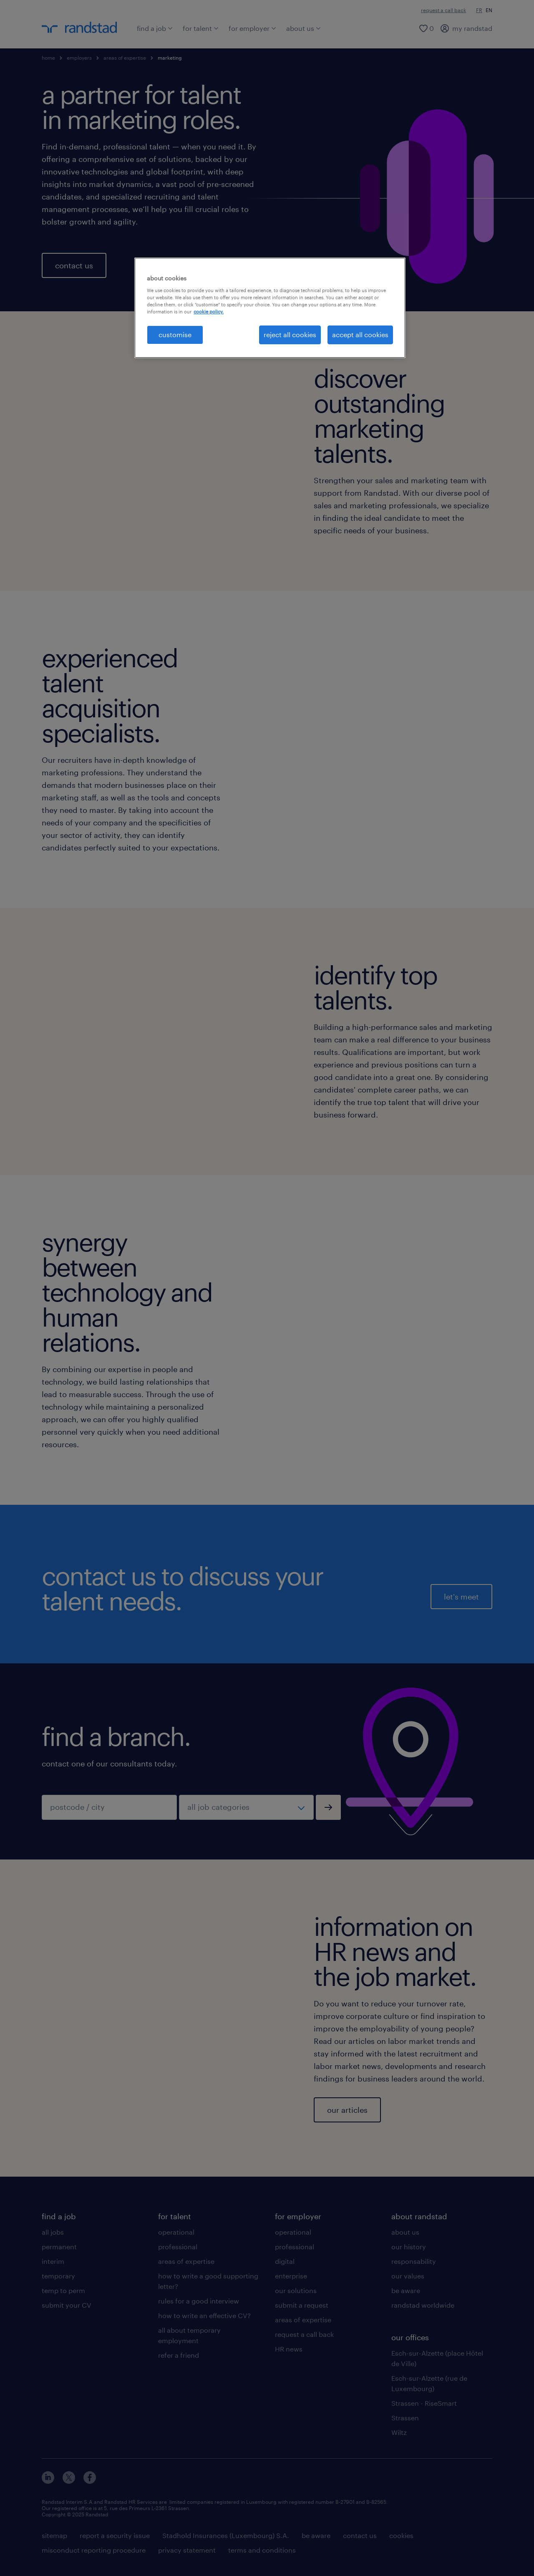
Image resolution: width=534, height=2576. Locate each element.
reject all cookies (290, 334)
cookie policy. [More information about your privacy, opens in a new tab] (209, 311)
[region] (270, 307)
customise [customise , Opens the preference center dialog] (175, 334)
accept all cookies (360, 334)
